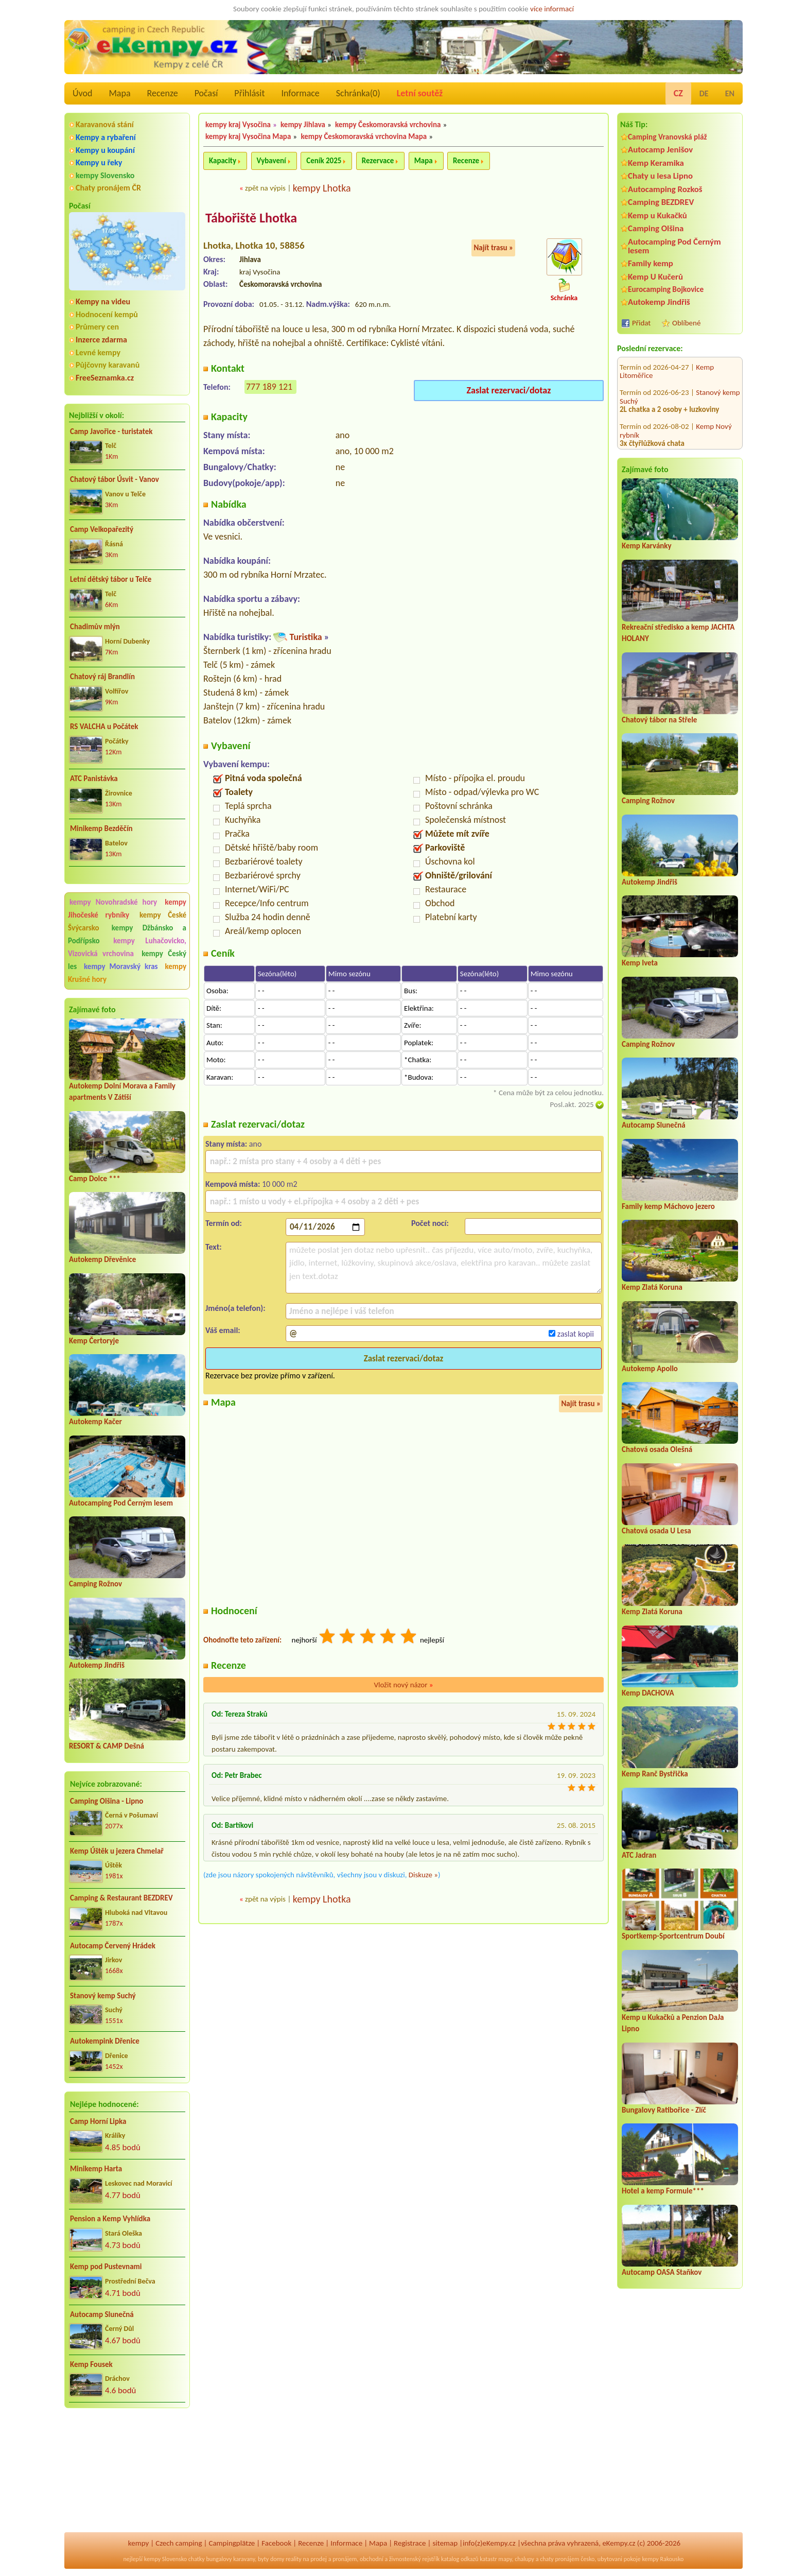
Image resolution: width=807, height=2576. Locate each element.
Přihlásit (249, 93)
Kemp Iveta (640, 962)
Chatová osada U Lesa (656, 1530)
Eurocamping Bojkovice (666, 289)
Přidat (641, 322)
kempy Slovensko (105, 175)
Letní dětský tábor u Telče (110, 579)
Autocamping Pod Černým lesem (121, 1503)
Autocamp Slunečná (102, 2314)
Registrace (410, 2543)
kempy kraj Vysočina (238, 124)
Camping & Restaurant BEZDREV (121, 1898)
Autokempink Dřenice (104, 2041)
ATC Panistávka (94, 778)
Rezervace (378, 160)
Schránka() (358, 93)
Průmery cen (97, 327)
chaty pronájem (559, 2559)
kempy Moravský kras (121, 966)
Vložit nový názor (403, 1684)
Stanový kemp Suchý (103, 1995)
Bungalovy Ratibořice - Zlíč (664, 2110)
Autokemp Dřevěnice (102, 1259)
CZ (678, 93)
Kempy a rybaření (106, 137)
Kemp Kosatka (718, 405)
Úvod (82, 93)
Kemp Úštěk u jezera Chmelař (117, 1851)
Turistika (305, 637)
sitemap (445, 2543)
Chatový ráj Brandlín (102, 676)
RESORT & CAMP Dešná (106, 1746)
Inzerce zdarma (101, 339)
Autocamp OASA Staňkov (661, 2272)
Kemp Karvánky (647, 545)
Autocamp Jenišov (660, 149)
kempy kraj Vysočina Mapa (248, 136)
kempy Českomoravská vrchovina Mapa (364, 136)
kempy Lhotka (322, 188)
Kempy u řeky (99, 162)
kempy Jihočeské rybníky (127, 908)
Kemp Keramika (656, 163)
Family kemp (650, 263)
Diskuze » (423, 1874)
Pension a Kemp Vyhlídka (110, 2218)
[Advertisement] (127, 2471)
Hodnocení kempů (107, 314)
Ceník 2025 (323, 160)
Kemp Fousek (91, 2364)
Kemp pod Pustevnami (106, 2266)
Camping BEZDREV (661, 202)
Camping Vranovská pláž (667, 137)
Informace (300, 93)
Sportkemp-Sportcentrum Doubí (673, 1936)
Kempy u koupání (105, 150)
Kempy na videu (103, 301)
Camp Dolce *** (94, 1178)
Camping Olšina (655, 228)
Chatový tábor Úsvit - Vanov (114, 479)
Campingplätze (231, 2543)
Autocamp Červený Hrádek (112, 1945)
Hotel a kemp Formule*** (663, 2190)
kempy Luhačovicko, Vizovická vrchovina (127, 947)
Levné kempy (98, 352)
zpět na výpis (265, 188)
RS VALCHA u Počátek (104, 726)
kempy (138, 2543)
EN (729, 93)
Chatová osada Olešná (657, 1449)
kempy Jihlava (302, 124)
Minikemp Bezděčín (101, 828)
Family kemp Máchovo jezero (668, 1206)
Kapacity (222, 160)
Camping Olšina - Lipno (106, 1801)
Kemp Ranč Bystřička (655, 1773)
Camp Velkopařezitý (101, 529)
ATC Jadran (639, 1855)
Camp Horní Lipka (98, 2121)
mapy (505, 2559)
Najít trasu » (493, 247)
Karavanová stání (105, 124)
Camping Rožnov (95, 1583)
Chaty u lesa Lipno (660, 175)
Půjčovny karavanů (107, 365)
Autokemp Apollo (650, 1368)
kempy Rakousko (662, 2559)
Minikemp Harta (96, 2168)
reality (294, 2559)
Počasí (206, 93)
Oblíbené (686, 322)
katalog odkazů (460, 2559)
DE (704, 93)
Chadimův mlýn (95, 626)
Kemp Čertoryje (94, 1340)
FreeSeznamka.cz (105, 378)
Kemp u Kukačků (657, 215)
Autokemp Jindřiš (97, 1665)
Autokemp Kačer (95, 1421)
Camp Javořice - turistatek (111, 431)
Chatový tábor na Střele (659, 719)
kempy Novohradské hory (113, 902)
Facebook (276, 2543)
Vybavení (271, 160)
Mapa (119, 93)
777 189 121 (269, 386)
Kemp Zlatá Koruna (652, 1287)
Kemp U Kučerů (655, 276)
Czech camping (178, 2543)
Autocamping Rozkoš (665, 189)
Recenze (162, 93)
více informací (552, 8)
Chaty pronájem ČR (108, 188)
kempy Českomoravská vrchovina (388, 124)
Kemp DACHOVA (648, 1693)
